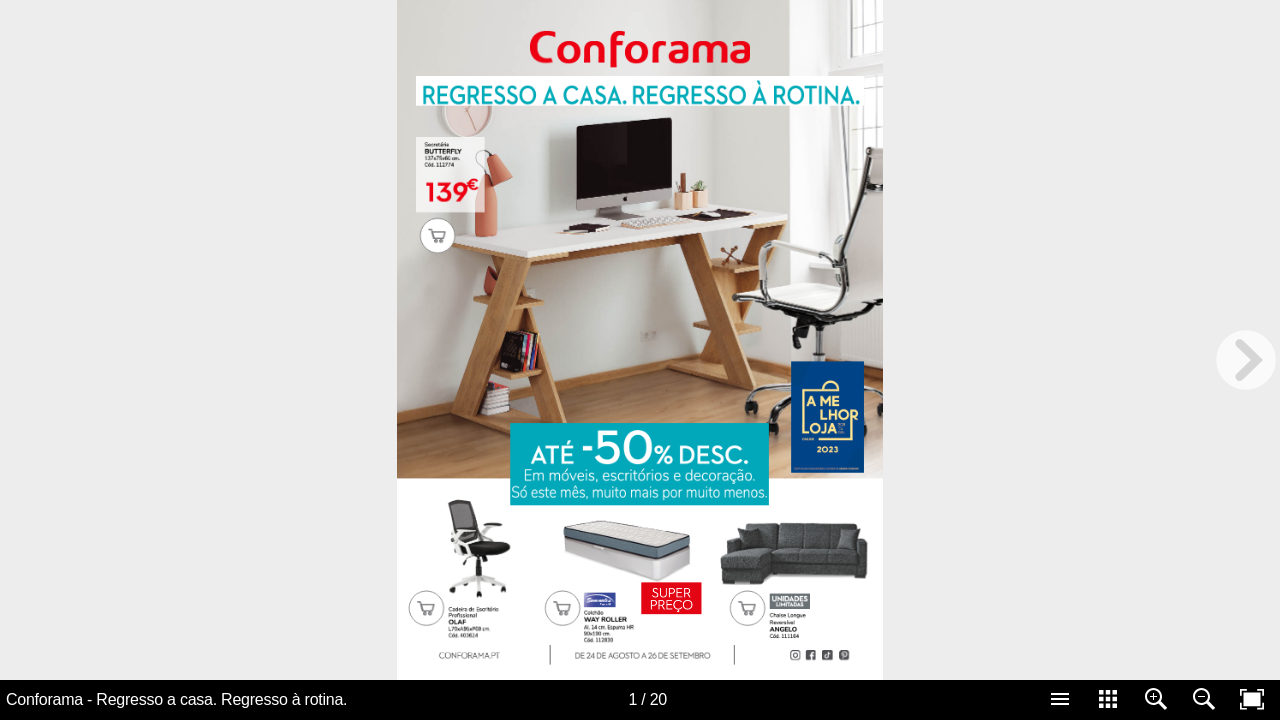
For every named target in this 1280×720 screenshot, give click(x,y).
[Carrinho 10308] (426, 608)
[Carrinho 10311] (747, 608)
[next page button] (1246, 360)
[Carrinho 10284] (437, 235)
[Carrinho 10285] (562, 608)
